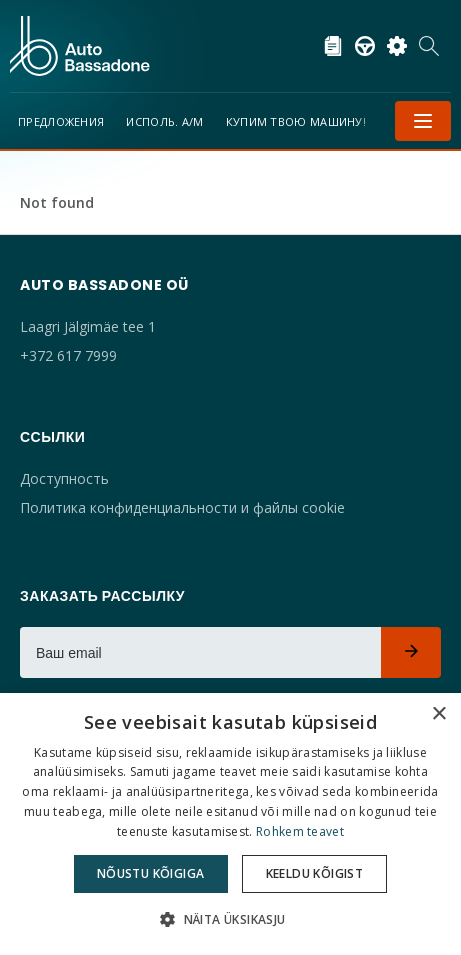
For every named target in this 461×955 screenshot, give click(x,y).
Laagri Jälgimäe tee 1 (88, 326)
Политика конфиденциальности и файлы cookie (182, 507)
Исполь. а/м (164, 121)
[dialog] (230, 824)
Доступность (64, 478)
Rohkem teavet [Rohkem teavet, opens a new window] (300, 831)
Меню (423, 121)
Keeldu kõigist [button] (315, 873)
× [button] (438, 714)
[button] (230, 919)
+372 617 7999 (68, 355)
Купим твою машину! (296, 121)
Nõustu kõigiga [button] (151, 873)
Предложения (61, 121)
